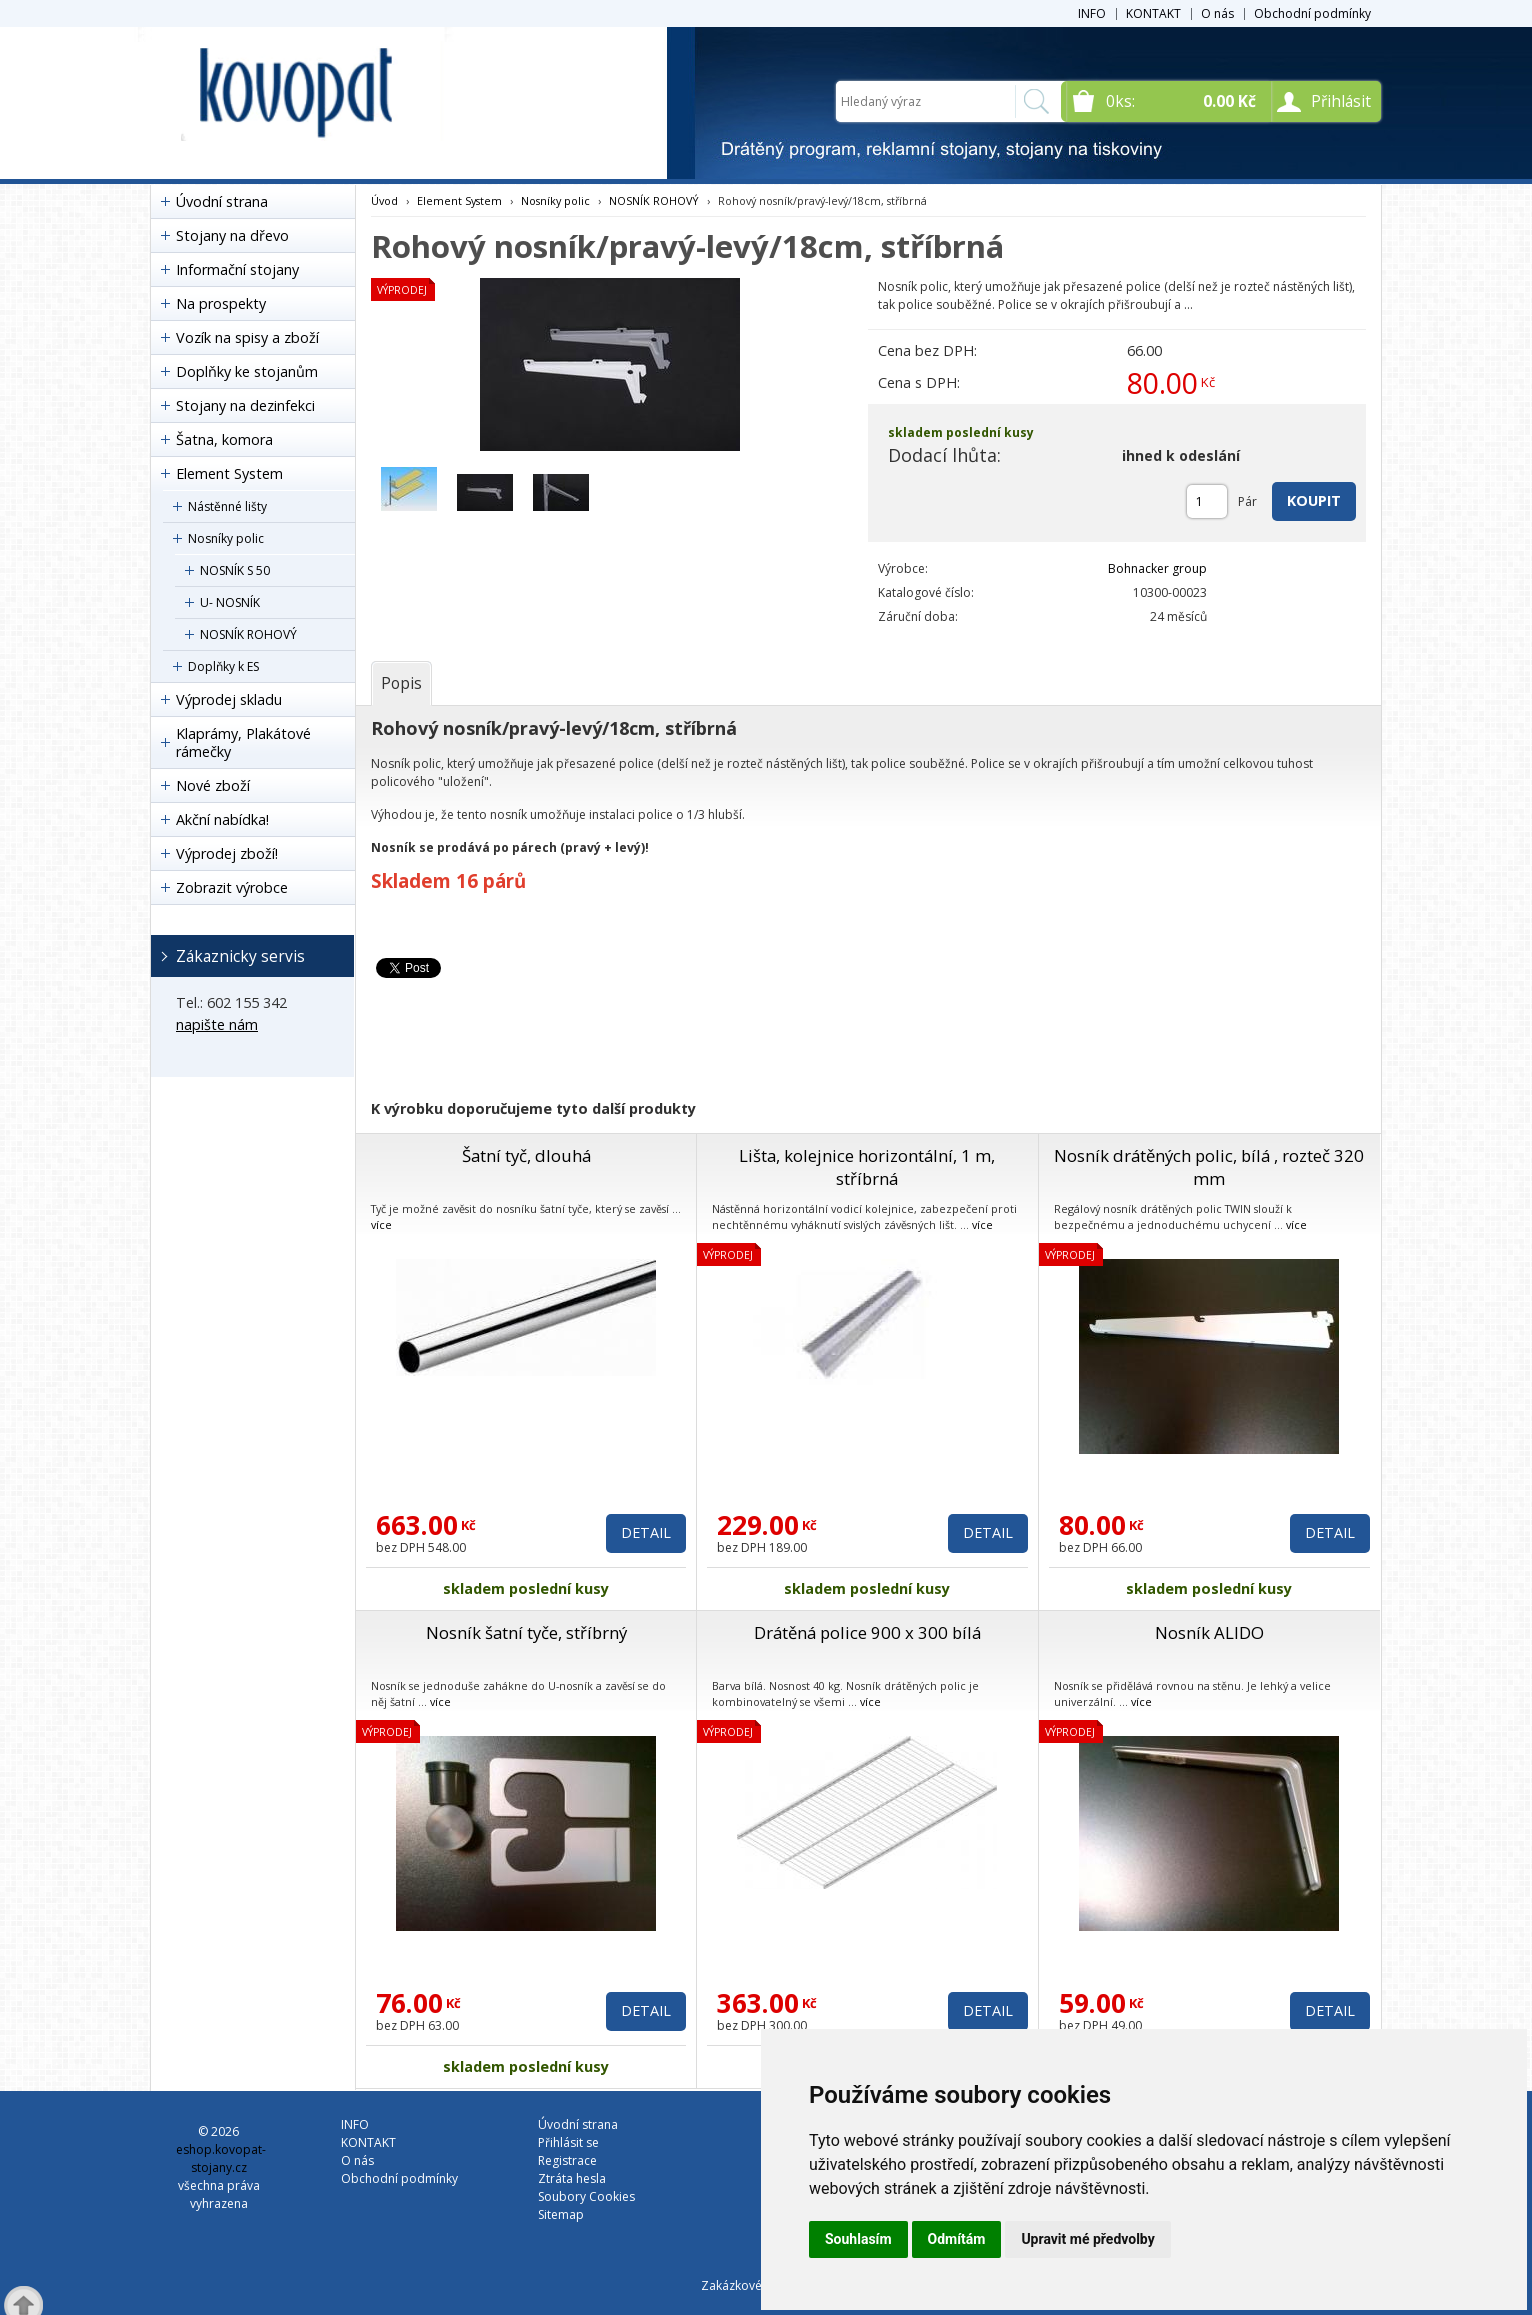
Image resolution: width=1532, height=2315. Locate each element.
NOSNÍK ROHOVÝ (248, 634)
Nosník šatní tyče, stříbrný (526, 1632)
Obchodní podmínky (1312, 13)
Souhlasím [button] (858, 2239)
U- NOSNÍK (230, 602)
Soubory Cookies (586, 2196)
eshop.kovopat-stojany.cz (221, 2158)
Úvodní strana (222, 201)
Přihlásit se (568, 2142)
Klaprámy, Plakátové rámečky (243, 742)
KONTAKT (1153, 13)
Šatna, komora (224, 439)
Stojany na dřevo (232, 235)
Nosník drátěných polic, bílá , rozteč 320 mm (1209, 1167)
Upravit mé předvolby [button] (1087, 2239)
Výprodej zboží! (227, 853)
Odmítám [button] (957, 2239)
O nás (1217, 13)
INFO (1092, 13)
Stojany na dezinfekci (245, 405)
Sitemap (561, 2214)
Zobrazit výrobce (232, 887)
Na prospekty (221, 303)
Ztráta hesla (572, 2178)
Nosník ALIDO (1209, 1632)
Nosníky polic (226, 538)
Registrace (567, 2160)
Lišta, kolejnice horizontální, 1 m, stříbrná (867, 1167)
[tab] (401, 683)
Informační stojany (237, 269)
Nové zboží (213, 785)
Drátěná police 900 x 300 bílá (867, 1632)
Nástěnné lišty (227, 506)
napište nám (217, 1024)
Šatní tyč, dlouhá (526, 1155)
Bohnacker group (1157, 568)
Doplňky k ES (223, 666)
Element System (229, 473)
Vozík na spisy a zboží (247, 337)
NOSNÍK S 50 (235, 570)
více (381, 1224)
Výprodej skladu (229, 699)
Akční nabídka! (222, 819)
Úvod (384, 200)
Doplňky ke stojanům (247, 371)
